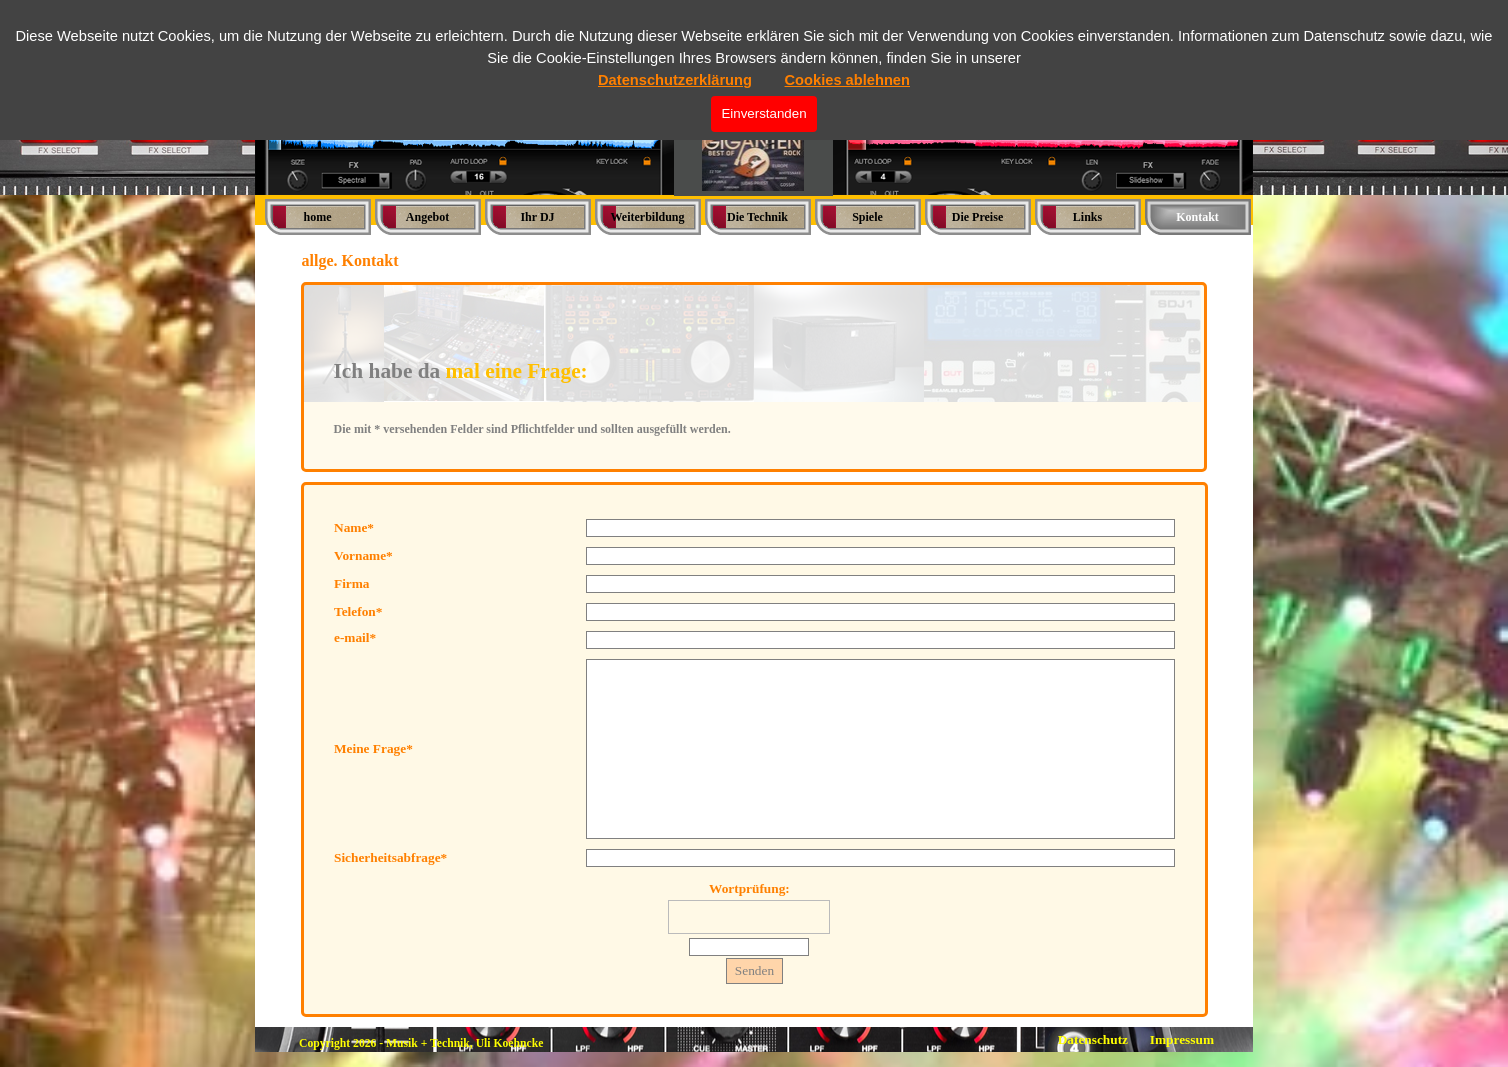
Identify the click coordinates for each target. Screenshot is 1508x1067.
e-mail (355, 638)
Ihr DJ (537, 217)
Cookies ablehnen (847, 80)
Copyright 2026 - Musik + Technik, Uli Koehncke (421, 1043)
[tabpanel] (754, 377)
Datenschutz (1093, 1039)
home (318, 217)
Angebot (427, 217)
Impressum (1182, 1039)
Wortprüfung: (749, 888)
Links (1087, 217)
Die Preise (977, 217)
